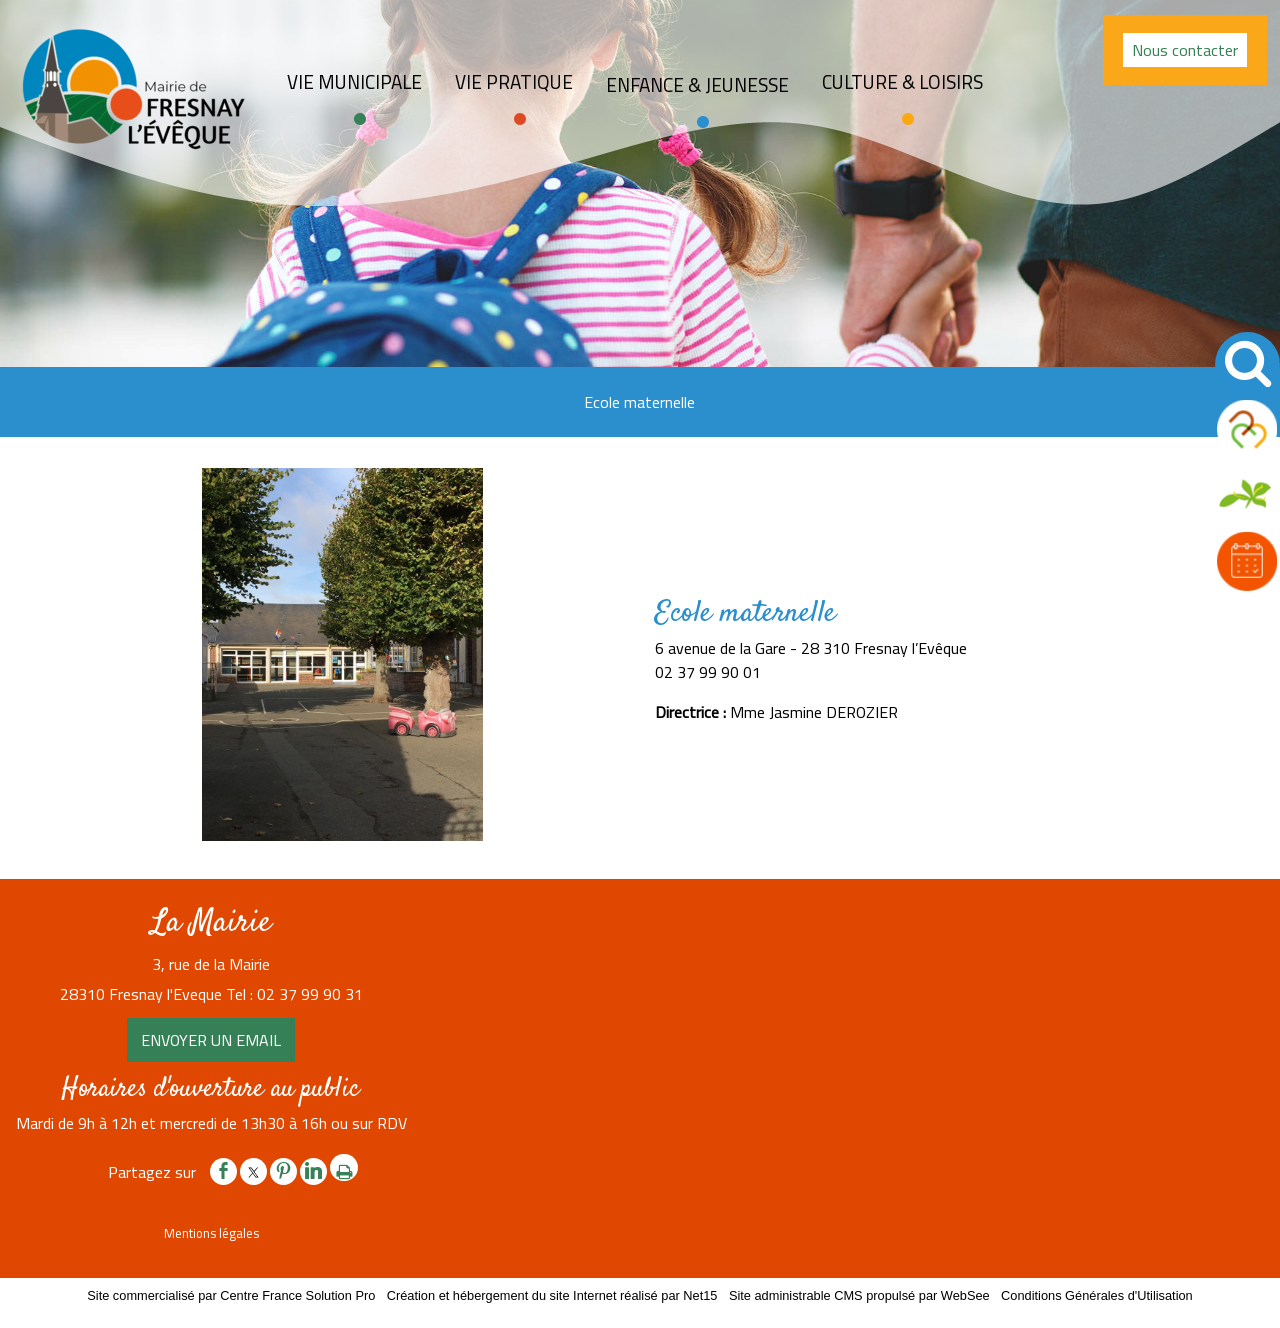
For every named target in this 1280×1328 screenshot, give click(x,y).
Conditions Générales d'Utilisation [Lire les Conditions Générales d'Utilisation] (1097, 1295)
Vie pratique (514, 82)
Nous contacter (1185, 50)
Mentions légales (211, 1233)
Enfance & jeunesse (697, 85)
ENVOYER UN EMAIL (211, 1040)
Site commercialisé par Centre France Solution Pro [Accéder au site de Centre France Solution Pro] (231, 1295)
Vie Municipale (354, 82)
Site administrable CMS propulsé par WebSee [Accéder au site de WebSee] (859, 1295)
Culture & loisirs (902, 82)
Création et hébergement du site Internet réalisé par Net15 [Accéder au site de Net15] (552, 1295)
